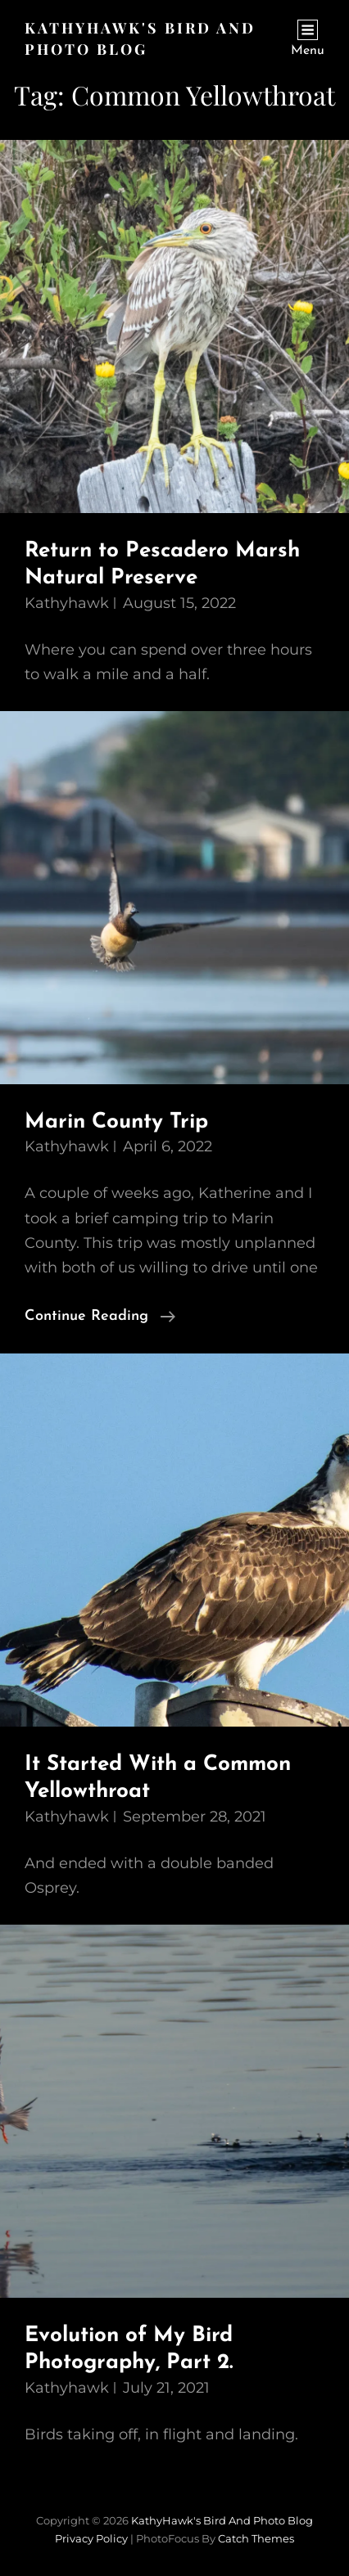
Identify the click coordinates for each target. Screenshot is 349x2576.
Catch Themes (256, 2538)
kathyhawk (67, 603)
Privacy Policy (91, 2538)
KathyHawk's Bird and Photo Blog (222, 2520)
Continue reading (100, 1316)
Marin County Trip (116, 1122)
